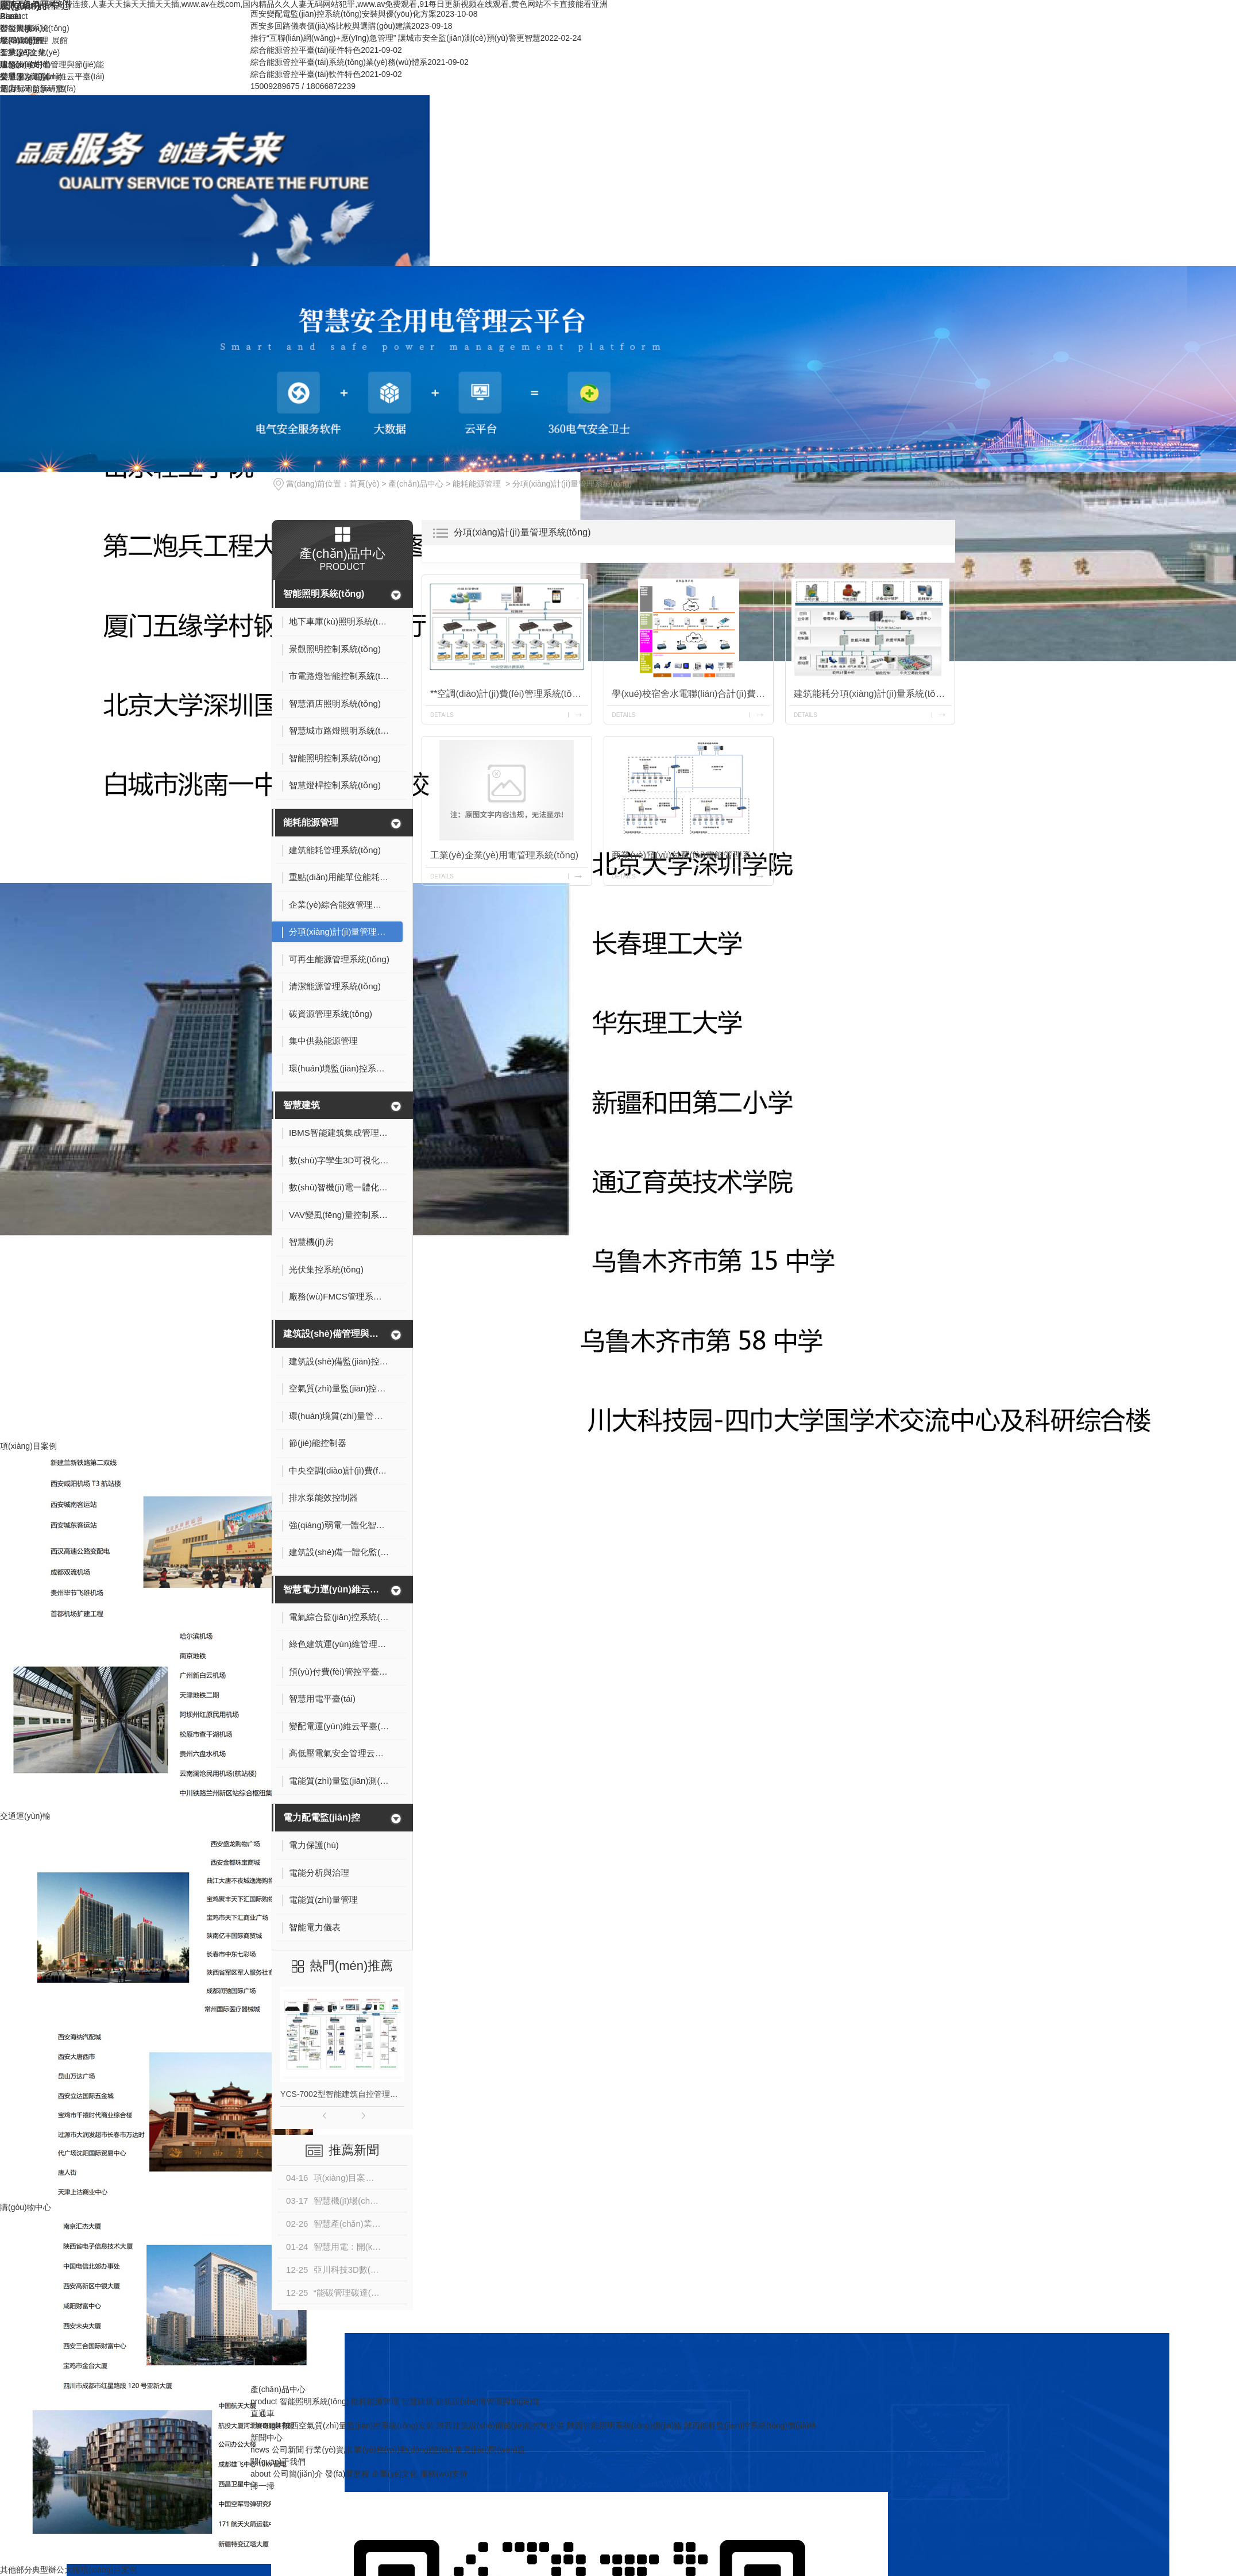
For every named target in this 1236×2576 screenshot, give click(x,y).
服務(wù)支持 (24, 64)
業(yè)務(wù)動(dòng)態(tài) (403, 2449)
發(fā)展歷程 (22, 40)
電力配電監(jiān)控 (321, 1817)
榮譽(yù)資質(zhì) (31, 76)
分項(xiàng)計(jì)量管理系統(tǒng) (572, 483)
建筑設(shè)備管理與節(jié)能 (335, 1334)
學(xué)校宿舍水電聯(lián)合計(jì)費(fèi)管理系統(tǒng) (691, 694)
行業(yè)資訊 (329, 2449)
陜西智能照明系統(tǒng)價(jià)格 (624, 2425)
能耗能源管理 (477, 483)
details (442, 715)
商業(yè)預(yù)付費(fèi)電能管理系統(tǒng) (691, 855)
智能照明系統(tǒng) (324, 594)
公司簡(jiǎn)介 (25, 28)
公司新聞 (288, 2449)
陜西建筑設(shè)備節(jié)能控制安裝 (501, 2425)
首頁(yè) (364, 483)
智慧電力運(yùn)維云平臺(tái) (335, 1589)
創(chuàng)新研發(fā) (38, 88)
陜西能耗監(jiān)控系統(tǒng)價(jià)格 (750, 2425)
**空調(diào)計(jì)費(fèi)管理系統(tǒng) (507, 694)
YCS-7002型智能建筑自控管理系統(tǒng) (342, 2094)
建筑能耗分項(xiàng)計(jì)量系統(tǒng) (871, 694)
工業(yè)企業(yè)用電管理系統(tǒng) (504, 855)
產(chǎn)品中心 (415, 483)
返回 (944, 484)
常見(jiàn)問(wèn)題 (490, 2449)
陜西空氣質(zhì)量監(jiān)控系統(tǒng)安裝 (358, 2425)
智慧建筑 (301, 1105)
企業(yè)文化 (23, 52)
